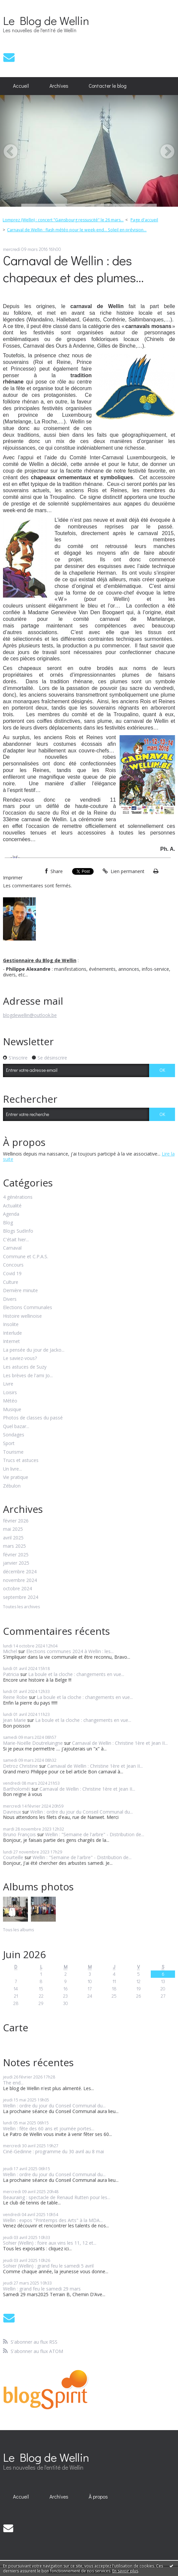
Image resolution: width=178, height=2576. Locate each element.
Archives (58, 85)
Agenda (11, 1214)
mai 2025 (13, 1529)
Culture (10, 1282)
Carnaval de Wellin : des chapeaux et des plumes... (73, 268)
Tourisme (13, 1452)
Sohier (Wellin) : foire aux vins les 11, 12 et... (49, 2243)
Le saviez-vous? (20, 1358)
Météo (10, 1401)
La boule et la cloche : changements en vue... (76, 1674)
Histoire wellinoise (22, 1316)
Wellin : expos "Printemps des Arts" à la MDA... (53, 2220)
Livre (8, 1384)
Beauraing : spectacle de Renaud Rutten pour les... (56, 2197)
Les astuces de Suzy (24, 1367)
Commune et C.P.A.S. (25, 1257)
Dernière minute (20, 1290)
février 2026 (16, 1521)
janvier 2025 (16, 1563)
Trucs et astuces (21, 1460)
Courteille (13, 1857)
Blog (8, 1223)
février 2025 (16, 1555)
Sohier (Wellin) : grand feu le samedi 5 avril (48, 2266)
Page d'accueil (144, 220)
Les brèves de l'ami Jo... (28, 1376)
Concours (13, 1265)
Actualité (12, 1206)
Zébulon (12, 1486)
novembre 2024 (20, 1580)
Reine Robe (15, 1697)
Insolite (11, 1324)
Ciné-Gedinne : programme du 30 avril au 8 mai (53, 2151)
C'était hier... (16, 1240)
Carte (15, 2027)
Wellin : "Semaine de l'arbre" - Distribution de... (94, 1834)
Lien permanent (123, 871)
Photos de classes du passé (33, 1418)
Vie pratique (15, 1477)
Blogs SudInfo (18, 1231)
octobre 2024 (17, 1589)
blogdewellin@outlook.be (30, 1015)
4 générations (18, 1197)
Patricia (11, 1674)
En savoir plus (125, 2571)
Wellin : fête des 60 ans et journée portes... (48, 2128)
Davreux (12, 1812)
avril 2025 (13, 1538)
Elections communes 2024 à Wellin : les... (70, 1651)
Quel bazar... (16, 1426)
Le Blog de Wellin (46, 20)
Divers (10, 1299)
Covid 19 (12, 1274)
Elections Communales (27, 1307)
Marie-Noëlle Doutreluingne (33, 1743)
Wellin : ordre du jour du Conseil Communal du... (81, 1812)
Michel (10, 1651)
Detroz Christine (20, 1766)
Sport (9, 1443)
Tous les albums (18, 1930)
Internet (11, 1341)
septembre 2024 (20, 1597)
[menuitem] (21, 86)
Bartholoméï (16, 1789)
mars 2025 (14, 1546)
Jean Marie (14, 1720)
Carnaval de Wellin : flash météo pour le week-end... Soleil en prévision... (76, 230)
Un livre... (12, 1469)
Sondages (13, 1435)
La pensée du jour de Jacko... (33, 1350)
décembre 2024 (20, 1572)
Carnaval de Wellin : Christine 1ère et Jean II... (120, 1743)
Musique (12, 1409)
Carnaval (12, 1248)
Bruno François (19, 1834)
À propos (98, 2496)
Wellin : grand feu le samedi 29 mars (42, 2289)
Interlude (12, 1333)
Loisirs (10, 1393)
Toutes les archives (21, 1607)
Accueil (21, 85)
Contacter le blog (108, 85)
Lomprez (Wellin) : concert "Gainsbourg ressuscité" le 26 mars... (63, 220)
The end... (13, 2082)
